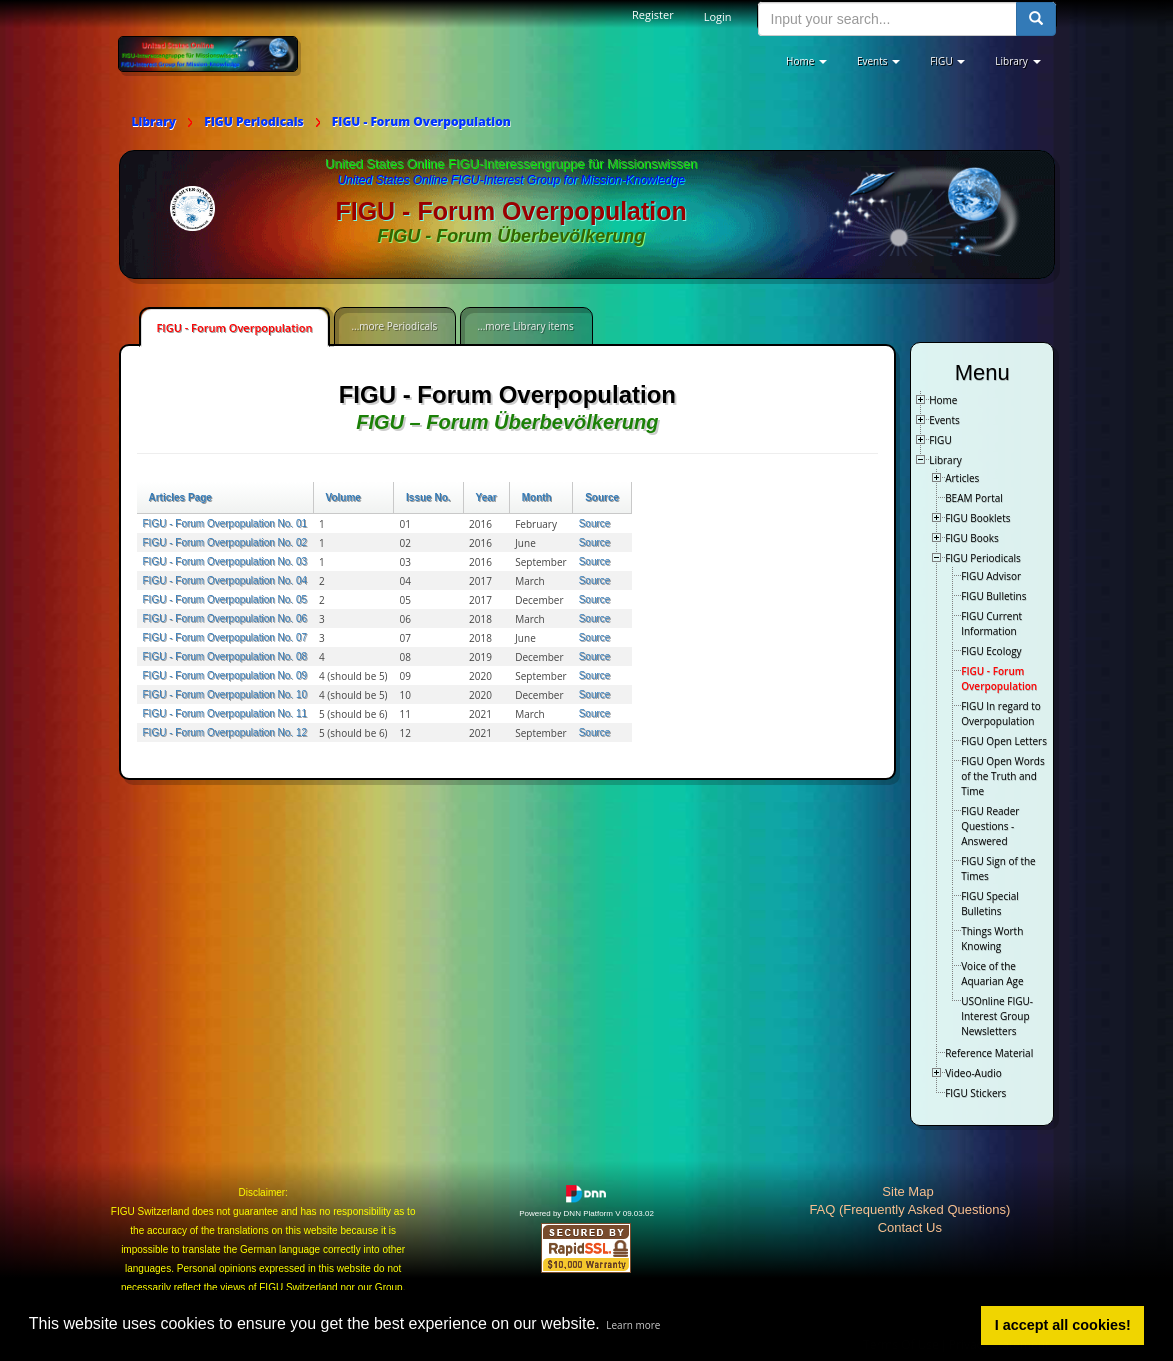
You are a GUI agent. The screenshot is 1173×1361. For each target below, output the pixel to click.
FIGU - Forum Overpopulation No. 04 (225, 580)
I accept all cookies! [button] (1063, 1325)
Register (653, 14)
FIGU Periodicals (983, 558)
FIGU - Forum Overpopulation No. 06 (225, 618)
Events (944, 420)
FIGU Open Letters (1004, 741)
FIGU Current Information (991, 623)
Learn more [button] (633, 1325)
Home (943, 400)
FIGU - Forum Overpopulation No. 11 (225, 713)
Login (718, 16)
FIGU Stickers (975, 1093)
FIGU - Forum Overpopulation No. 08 (225, 656)
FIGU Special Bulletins (990, 903)
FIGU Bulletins (993, 596)
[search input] (887, 19)
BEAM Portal (974, 498)
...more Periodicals (394, 326)
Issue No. (428, 497)
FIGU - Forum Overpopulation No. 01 (225, 523)
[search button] (1036, 19)
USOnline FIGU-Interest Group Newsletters (997, 1016)
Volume (343, 497)
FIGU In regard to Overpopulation (1001, 713)
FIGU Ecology (991, 651)
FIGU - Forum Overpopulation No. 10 (225, 694)
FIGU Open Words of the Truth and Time (1003, 776)
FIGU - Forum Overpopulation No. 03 (225, 561)
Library (945, 460)
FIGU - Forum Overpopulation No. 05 (225, 599)
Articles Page (180, 497)
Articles (962, 478)
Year (486, 497)
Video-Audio (973, 1073)
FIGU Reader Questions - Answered (990, 826)
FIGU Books (972, 538)
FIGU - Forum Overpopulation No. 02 (225, 542)
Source (602, 497)
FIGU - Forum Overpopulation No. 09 (225, 675)
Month (537, 497)
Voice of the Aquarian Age (992, 973)
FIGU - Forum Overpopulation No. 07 (225, 637)
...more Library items (525, 326)
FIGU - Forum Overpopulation (235, 327)
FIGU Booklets (977, 518)
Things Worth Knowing (992, 938)
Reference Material (989, 1053)
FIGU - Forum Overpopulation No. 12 (225, 732)
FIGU (940, 440)
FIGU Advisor (991, 576)
